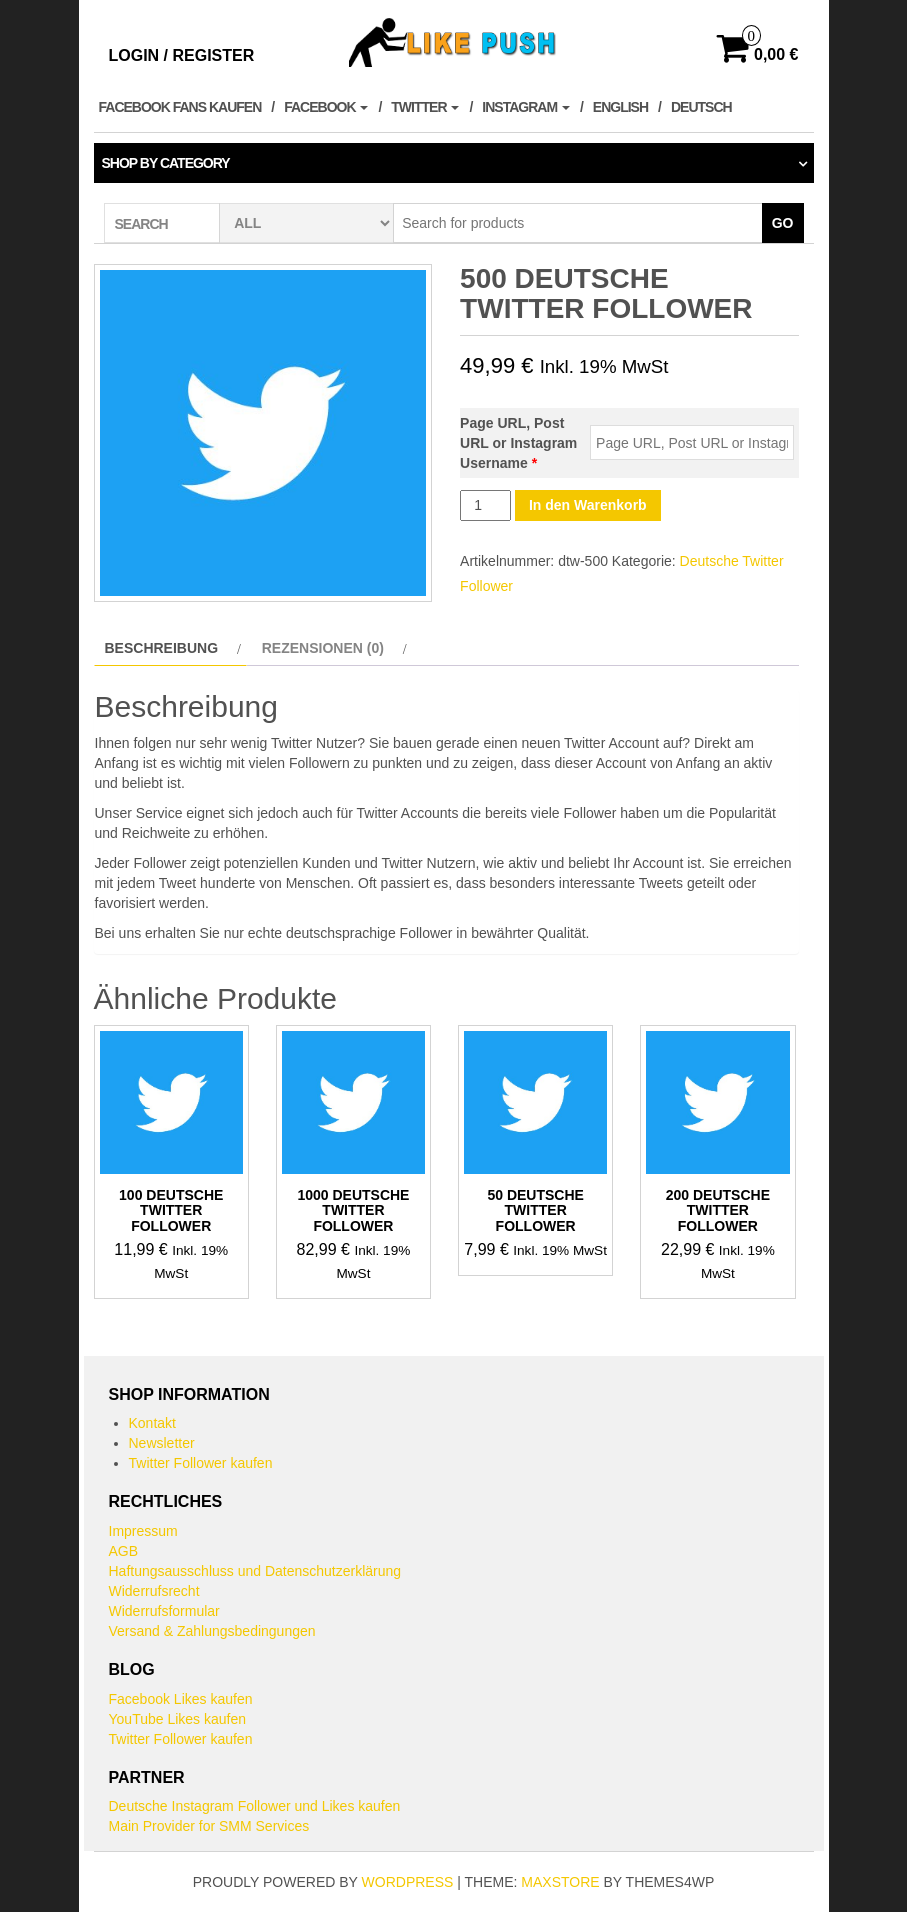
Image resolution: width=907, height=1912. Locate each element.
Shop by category (166, 163)
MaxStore (560, 1882)
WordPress (408, 1882)
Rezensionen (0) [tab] (323, 648)
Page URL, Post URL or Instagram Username (518, 443)
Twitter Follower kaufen (201, 1463)
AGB (124, 1551)
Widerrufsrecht (154, 1591)
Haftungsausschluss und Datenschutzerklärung (255, 1571)
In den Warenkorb (588, 505)
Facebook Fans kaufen (180, 107)
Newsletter (162, 1443)
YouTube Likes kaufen (178, 1719)
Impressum (143, 1531)
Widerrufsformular (164, 1611)
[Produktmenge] (485, 505)
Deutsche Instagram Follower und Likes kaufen (255, 1806)
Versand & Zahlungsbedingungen (212, 1631)
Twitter (425, 107)
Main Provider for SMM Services (209, 1826)
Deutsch (701, 107)
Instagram (526, 107)
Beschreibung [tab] (162, 648)
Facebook (326, 107)
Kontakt (152, 1423)
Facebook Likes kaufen (181, 1699)
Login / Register (182, 55)
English (620, 107)
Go (783, 223)
